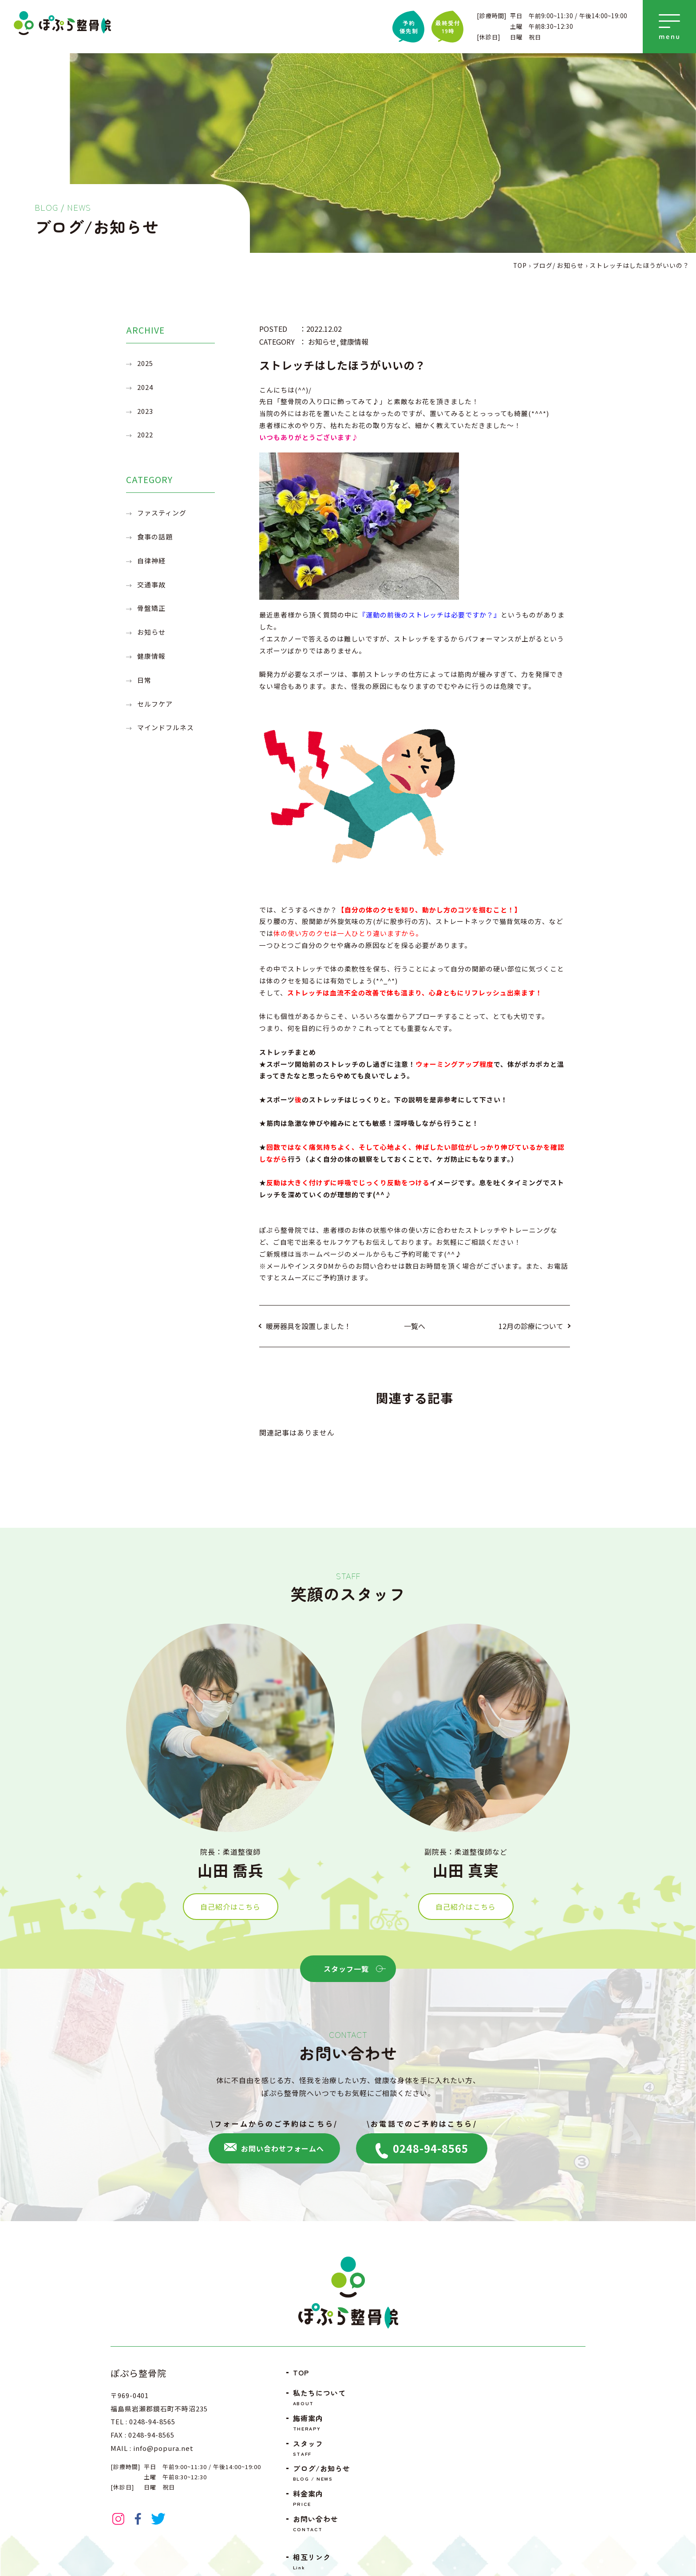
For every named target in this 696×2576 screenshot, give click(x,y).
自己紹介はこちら (230, 1924)
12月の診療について (530, 1326)
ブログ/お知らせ (323, 2473)
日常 (144, 679)
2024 (145, 387)
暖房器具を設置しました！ (308, 1326)
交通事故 (151, 584)
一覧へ (414, 1326)
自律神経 (151, 560)
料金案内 (323, 2498)
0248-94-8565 (422, 2149)
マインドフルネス (165, 727)
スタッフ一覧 (353, 1968)
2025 (145, 363)
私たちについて (323, 2397)
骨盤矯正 (151, 608)
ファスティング (161, 512)
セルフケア (155, 703)
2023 (145, 411)
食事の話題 (155, 536)
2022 (145, 434)
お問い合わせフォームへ (274, 2148)
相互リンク (323, 2561)
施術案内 (323, 2423)
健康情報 (151, 656)
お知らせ (151, 632)
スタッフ (323, 2448)
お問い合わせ (323, 2523)
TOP (301, 2372)
